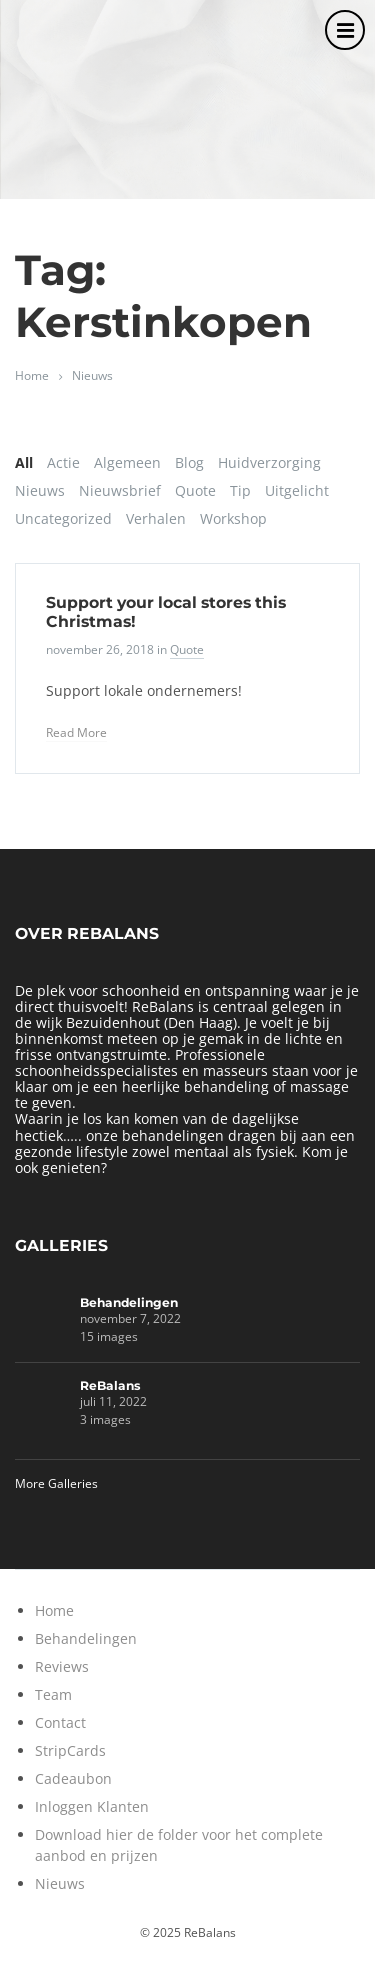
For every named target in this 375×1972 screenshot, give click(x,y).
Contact (60, 1722)
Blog (189, 462)
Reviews (62, 1666)
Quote (195, 490)
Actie (63, 462)
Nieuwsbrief (120, 490)
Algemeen (127, 462)
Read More (76, 732)
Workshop (233, 518)
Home (32, 375)
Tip (240, 490)
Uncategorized (63, 518)
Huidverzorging (269, 462)
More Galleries (56, 1483)
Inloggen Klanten (92, 1806)
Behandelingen (129, 1302)
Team (53, 1694)
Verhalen (156, 518)
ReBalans (110, 1385)
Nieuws (92, 375)
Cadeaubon (73, 1778)
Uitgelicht (297, 490)
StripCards (70, 1750)
